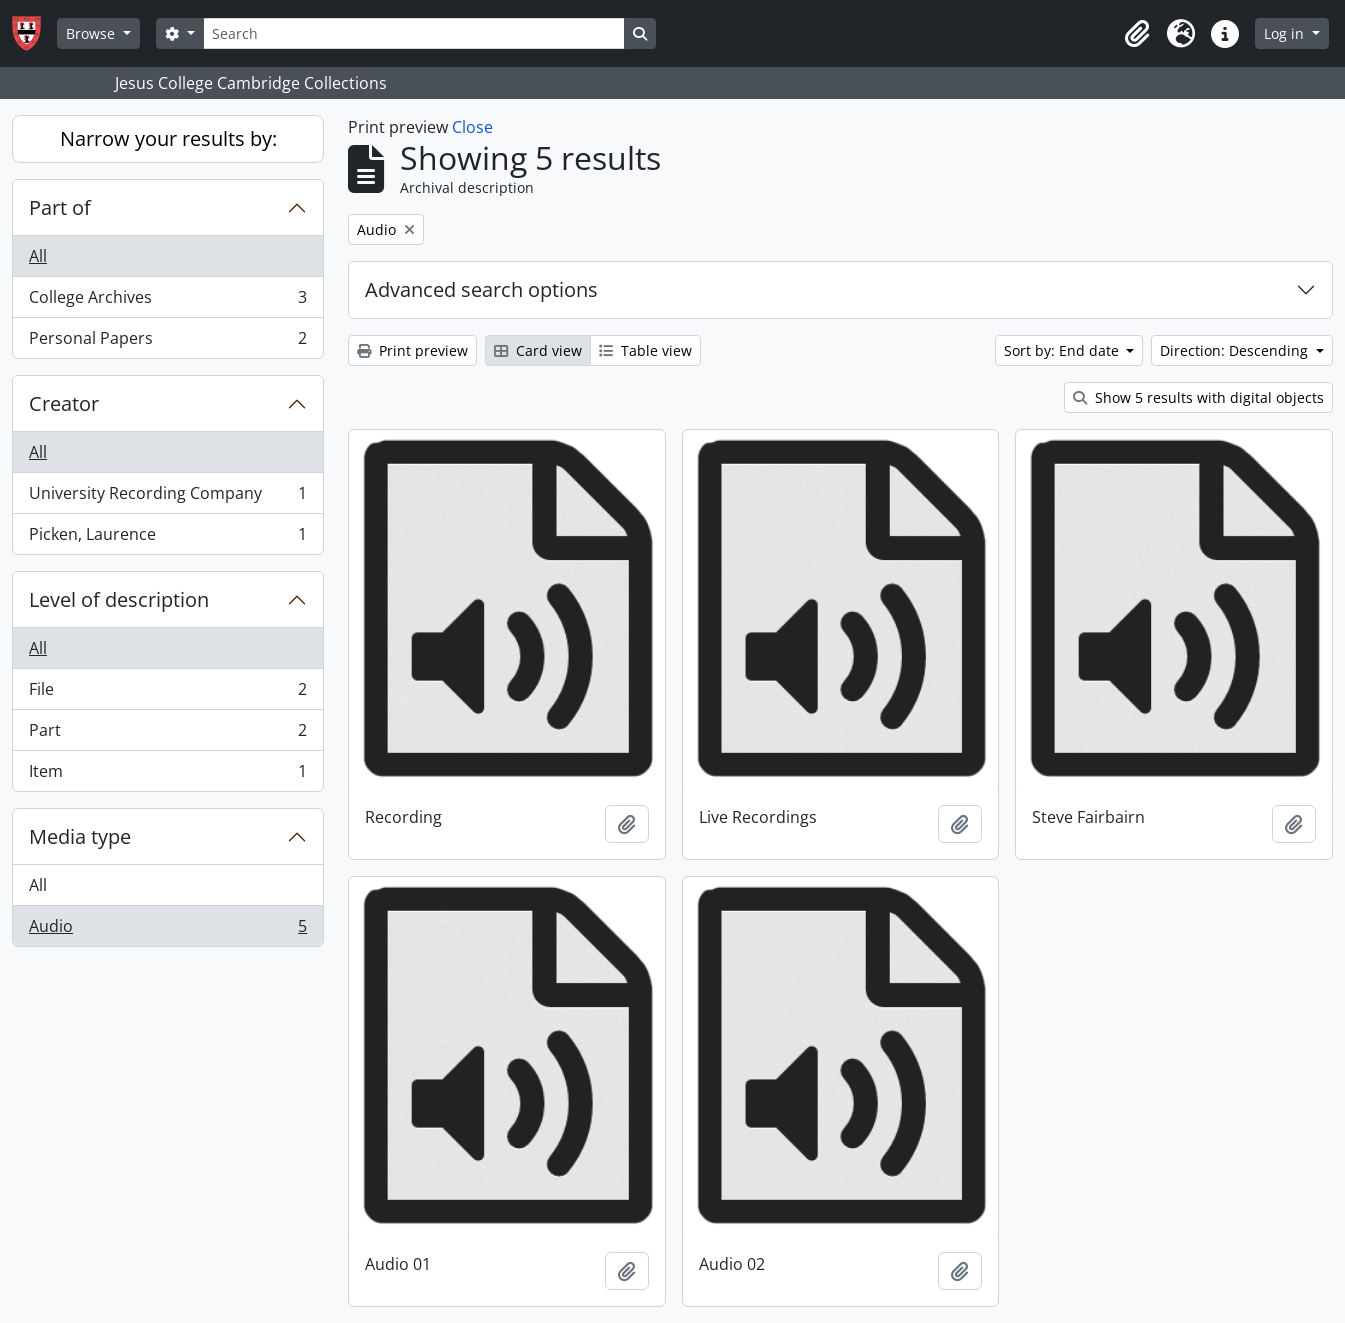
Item (167, 775)
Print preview (412, 350)
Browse (92, 33)
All (38, 256)
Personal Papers (167, 342)
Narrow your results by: (168, 138)
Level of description (119, 599)
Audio (167, 930)
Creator (64, 403)
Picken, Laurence (167, 538)
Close (472, 127)
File (167, 693)
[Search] (414, 33)
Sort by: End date (1063, 350)
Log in (1286, 33)
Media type (80, 836)
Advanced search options (481, 289)
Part (167, 734)
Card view (538, 350)
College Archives (167, 301)
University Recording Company (167, 497)
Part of (60, 207)
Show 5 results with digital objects (1198, 397)
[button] (1137, 34)
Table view (645, 350)
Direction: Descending (1236, 350)
